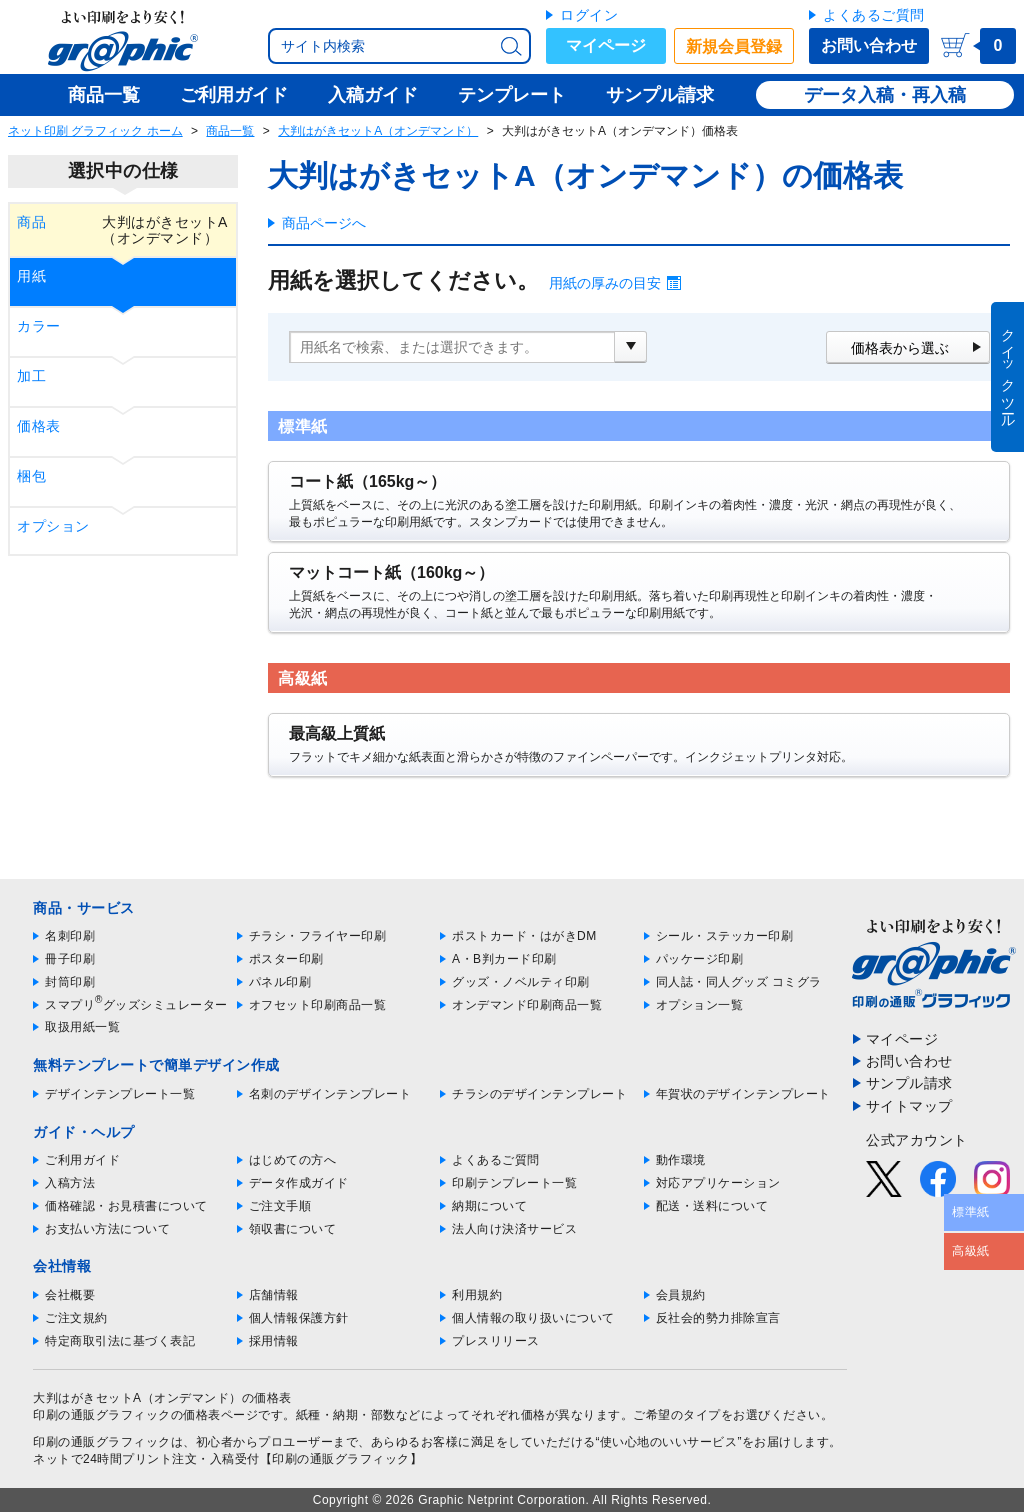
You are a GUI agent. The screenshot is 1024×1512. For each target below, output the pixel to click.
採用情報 (274, 1341)
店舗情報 (274, 1295)
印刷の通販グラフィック (102, 1442)
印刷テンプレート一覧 (514, 1183)
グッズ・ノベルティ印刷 (521, 982)
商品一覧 (230, 131)
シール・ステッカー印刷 (725, 936)
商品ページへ (324, 223)
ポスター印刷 (286, 959)
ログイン (589, 15)
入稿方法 (70, 1183)
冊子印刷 (70, 959)
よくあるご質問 (874, 15)
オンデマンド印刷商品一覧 (527, 1005)
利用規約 (477, 1295)
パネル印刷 (280, 982)
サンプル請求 (909, 1083)
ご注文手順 (280, 1206)
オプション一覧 (700, 1005)
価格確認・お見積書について (126, 1206)
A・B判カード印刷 (504, 959)
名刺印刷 (70, 936)
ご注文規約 (76, 1318)
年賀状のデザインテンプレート (743, 1094)
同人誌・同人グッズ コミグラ (739, 982)
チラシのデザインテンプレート (539, 1094)
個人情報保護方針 (299, 1318)
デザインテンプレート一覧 (120, 1094)
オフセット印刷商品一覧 (318, 1005)
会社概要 (70, 1295)
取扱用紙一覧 (82, 1027)
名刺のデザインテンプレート (330, 1094)
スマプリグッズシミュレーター (136, 1005)
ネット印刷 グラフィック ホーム (95, 131)
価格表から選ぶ (900, 348)
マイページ (606, 45)
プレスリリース (496, 1341)
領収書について (293, 1229)
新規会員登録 (734, 46)
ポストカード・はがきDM (524, 936)
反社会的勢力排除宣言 (718, 1318)
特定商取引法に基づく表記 (120, 1341)
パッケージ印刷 (700, 959)
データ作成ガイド (299, 1183)
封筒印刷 (70, 982)
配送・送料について (712, 1206)
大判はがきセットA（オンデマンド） (378, 131)
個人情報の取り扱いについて (533, 1318)
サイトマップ (909, 1106)
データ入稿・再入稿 (885, 95)
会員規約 (681, 1295)
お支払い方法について (107, 1229)
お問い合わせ (869, 45)
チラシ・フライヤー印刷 (318, 936)
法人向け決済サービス (514, 1229)
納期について (489, 1206)
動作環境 (681, 1160)
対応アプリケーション (718, 1183)
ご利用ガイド (82, 1160)
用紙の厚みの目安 (605, 283)
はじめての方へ (293, 1160)
